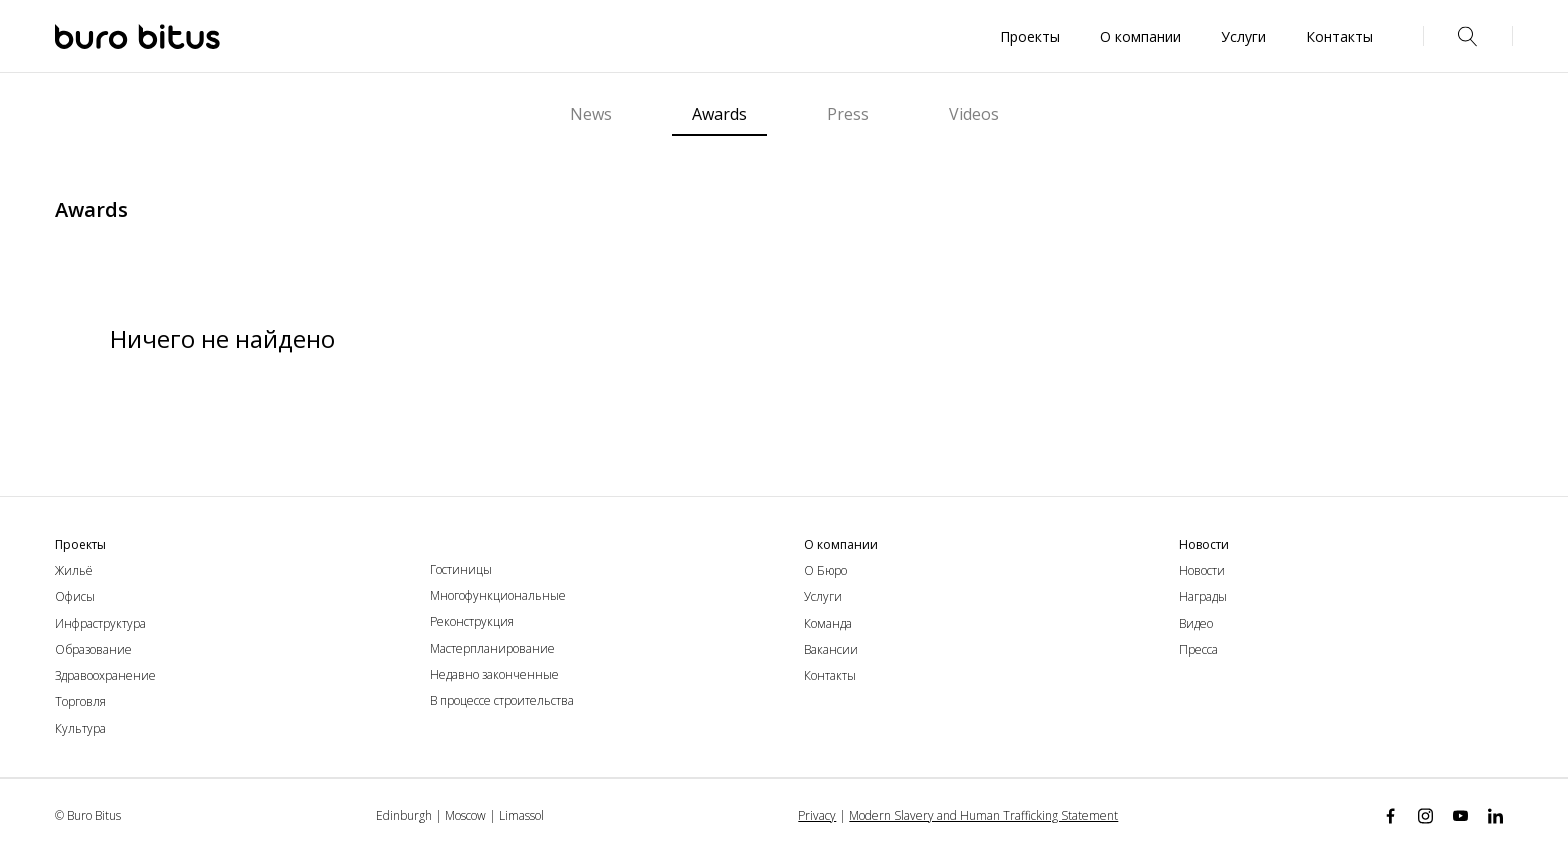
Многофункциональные (498, 595)
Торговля (80, 701)
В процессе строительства (502, 700)
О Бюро (825, 570)
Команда (828, 623)
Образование (93, 649)
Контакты (830, 675)
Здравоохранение (105, 675)
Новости (1202, 570)
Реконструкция (472, 621)
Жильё (74, 570)
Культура (80, 728)
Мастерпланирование (492, 648)
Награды (1203, 596)
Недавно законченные (494, 674)
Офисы (75, 596)
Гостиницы (461, 569)
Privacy (817, 815)
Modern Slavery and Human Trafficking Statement (983, 815)
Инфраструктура (100, 623)
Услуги (823, 596)
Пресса (1198, 649)
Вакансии (831, 649)
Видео (1196, 623)
